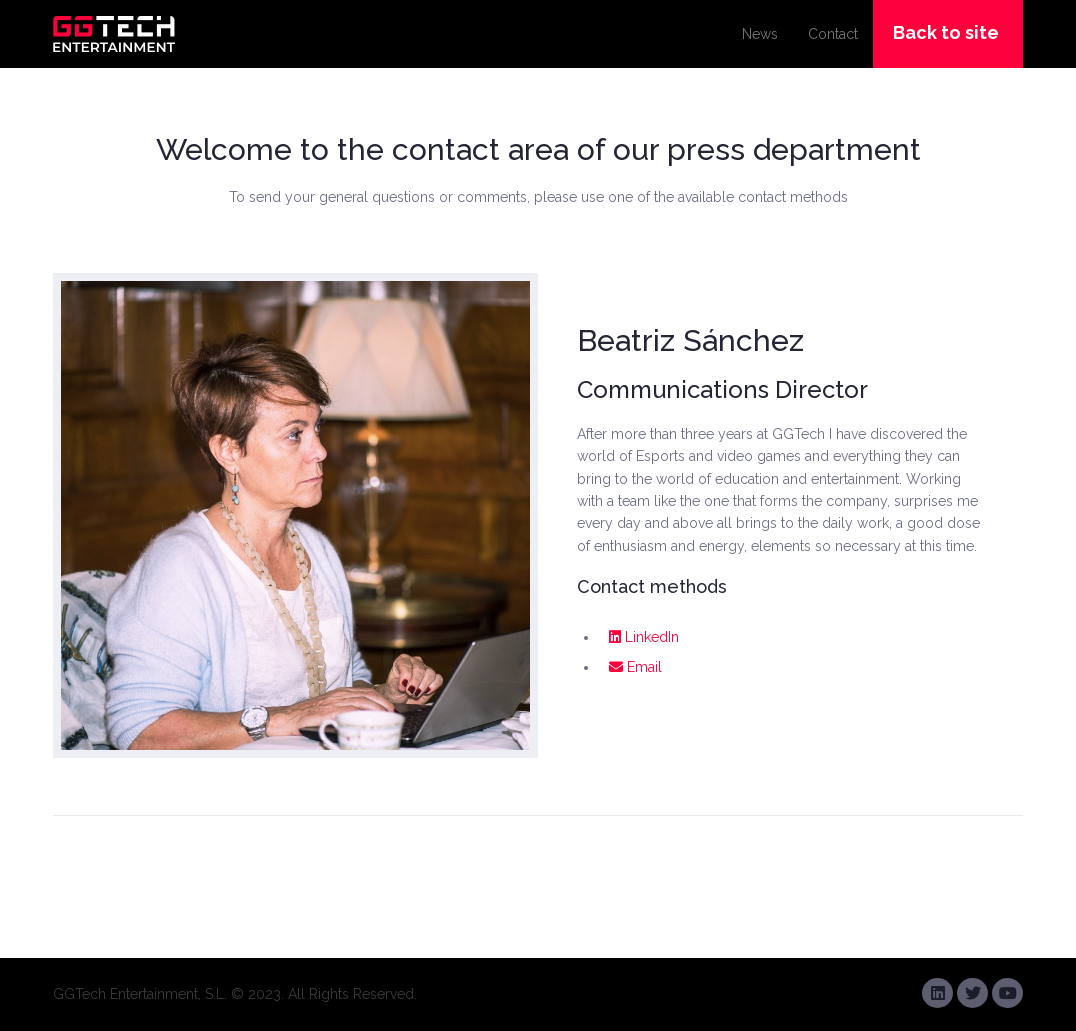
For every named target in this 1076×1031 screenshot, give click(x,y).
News (760, 34)
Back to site (946, 32)
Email (635, 667)
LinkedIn (644, 637)
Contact (833, 34)
